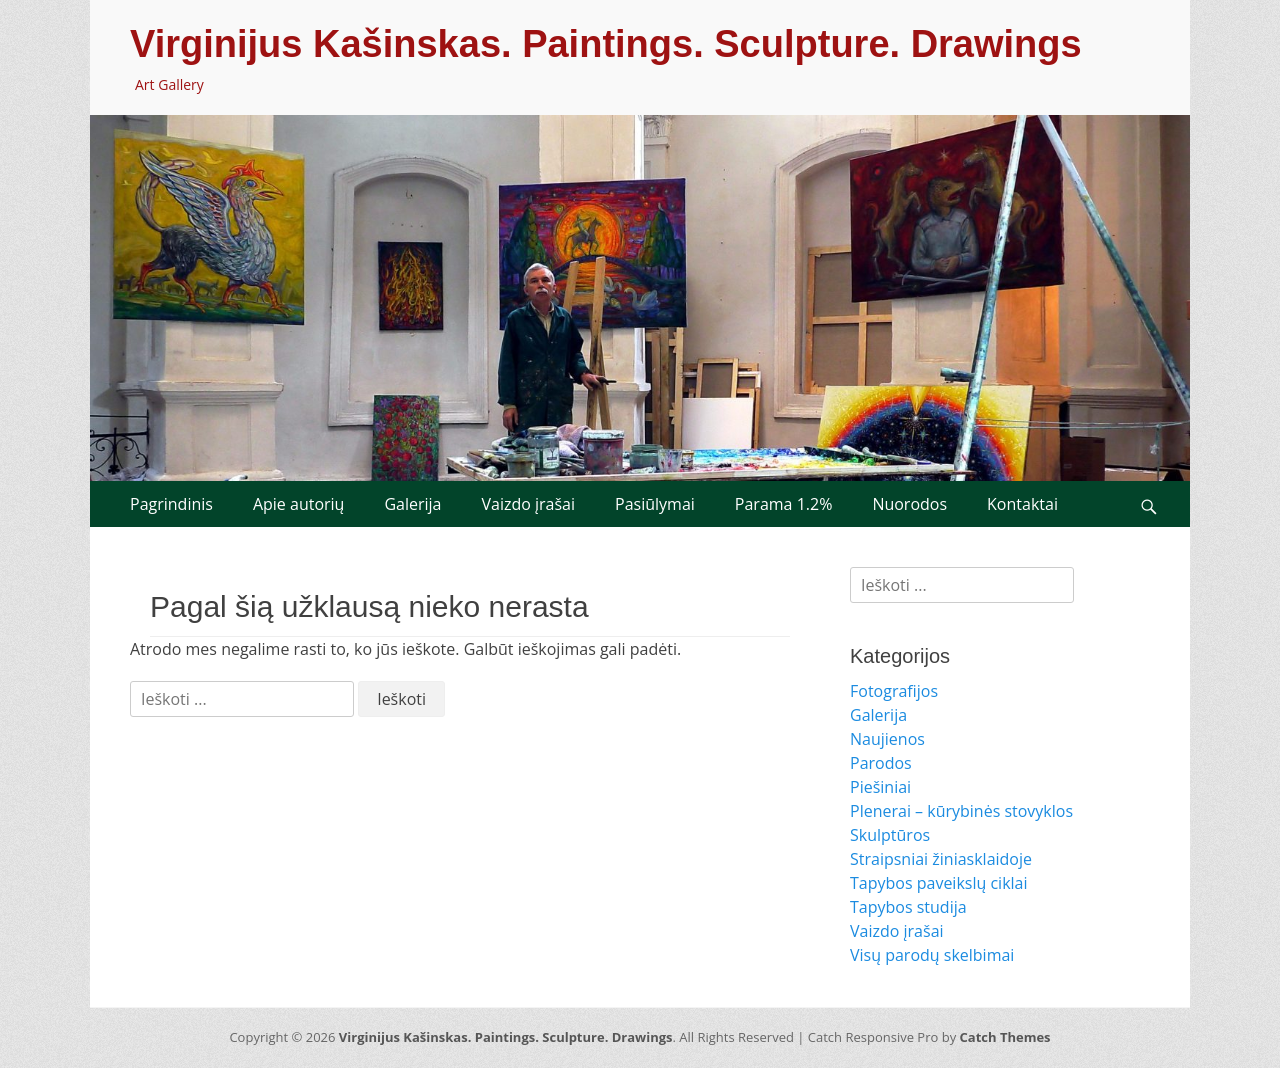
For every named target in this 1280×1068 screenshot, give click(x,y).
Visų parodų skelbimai (932, 955)
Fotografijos (894, 691)
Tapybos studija (908, 907)
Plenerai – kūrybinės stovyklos (961, 811)
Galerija (412, 504)
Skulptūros (890, 835)
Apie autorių (299, 504)
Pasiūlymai (655, 504)
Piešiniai (880, 787)
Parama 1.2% (784, 504)
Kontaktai (1022, 504)
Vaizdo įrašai (528, 504)
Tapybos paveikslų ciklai (939, 883)
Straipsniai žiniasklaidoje (941, 859)
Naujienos (887, 739)
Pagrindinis (171, 504)
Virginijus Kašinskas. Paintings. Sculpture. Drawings (606, 44)
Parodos (881, 763)
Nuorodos (909, 504)
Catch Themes (1005, 1037)
